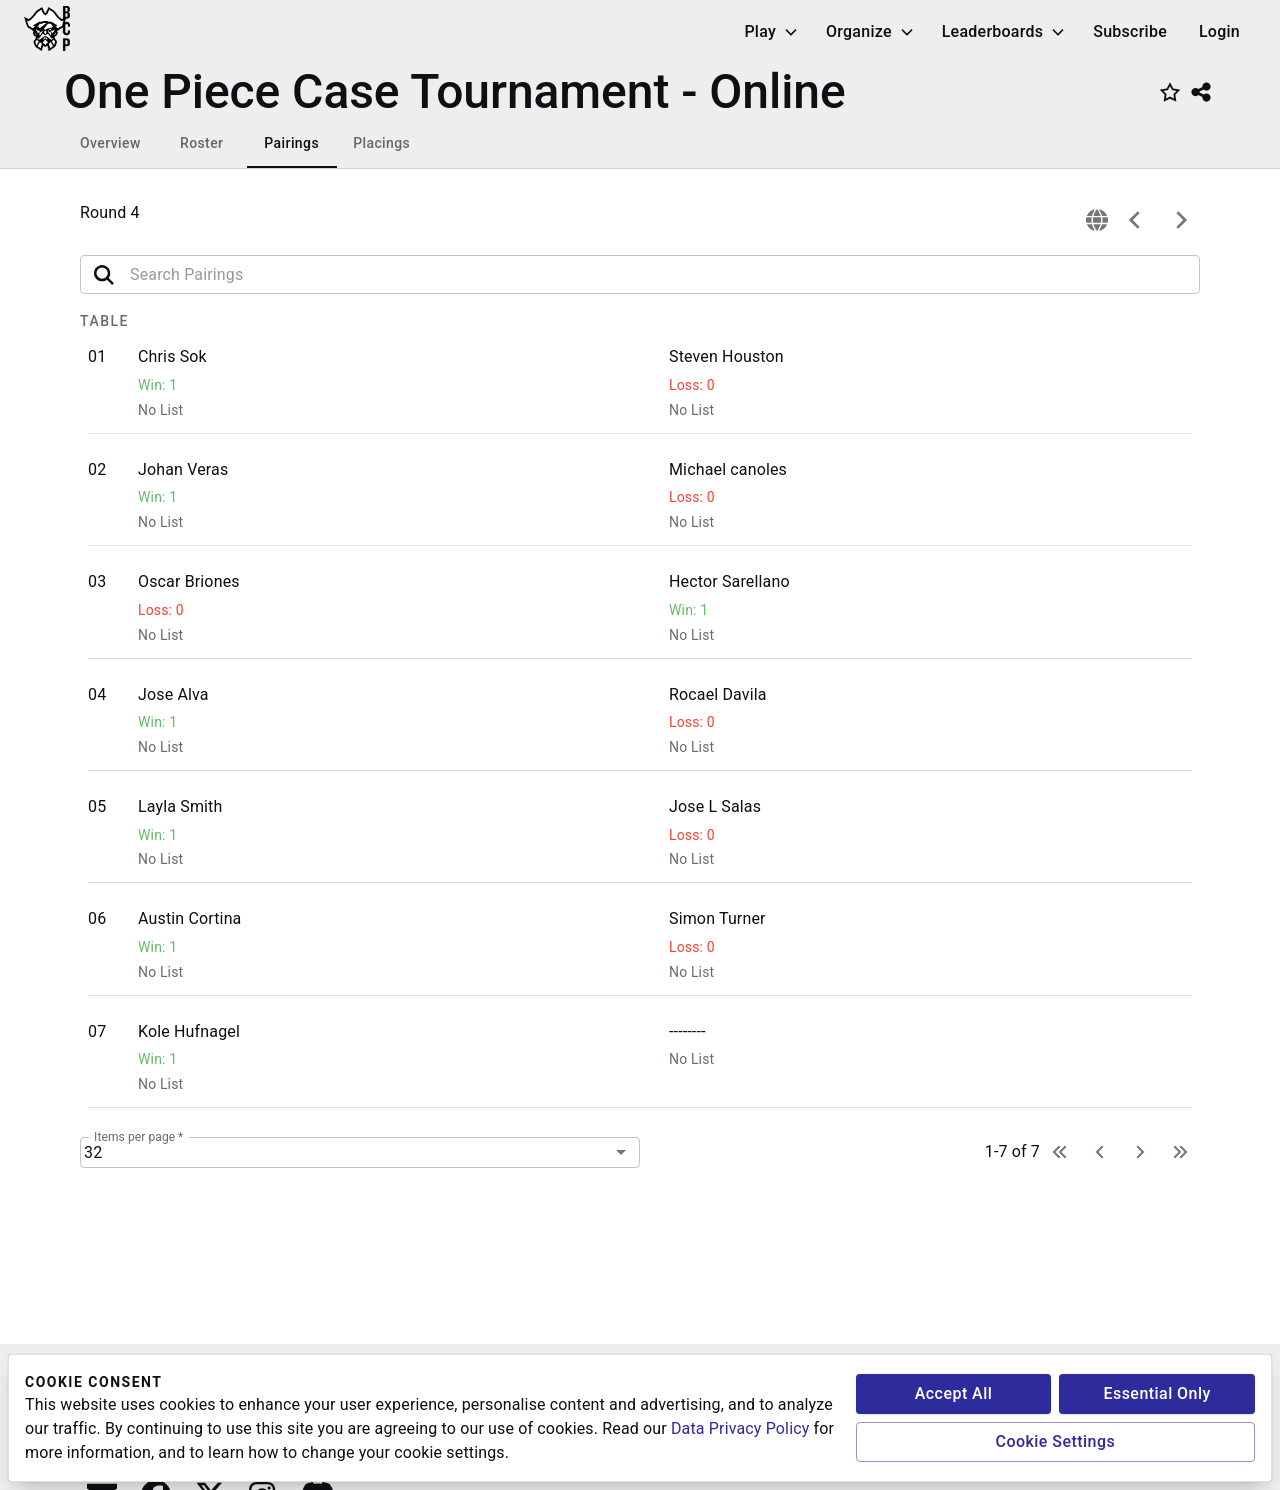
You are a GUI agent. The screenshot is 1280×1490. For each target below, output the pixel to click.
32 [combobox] (93, 1152)
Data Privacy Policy (740, 1428)
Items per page (138, 1136)
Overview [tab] (110, 143)
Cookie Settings (1056, 1441)
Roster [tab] (201, 143)
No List (160, 410)
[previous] (1135, 220)
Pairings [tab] (291, 143)
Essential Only (1156, 1393)
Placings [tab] (381, 143)
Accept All (954, 1393)
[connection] (1097, 220)
